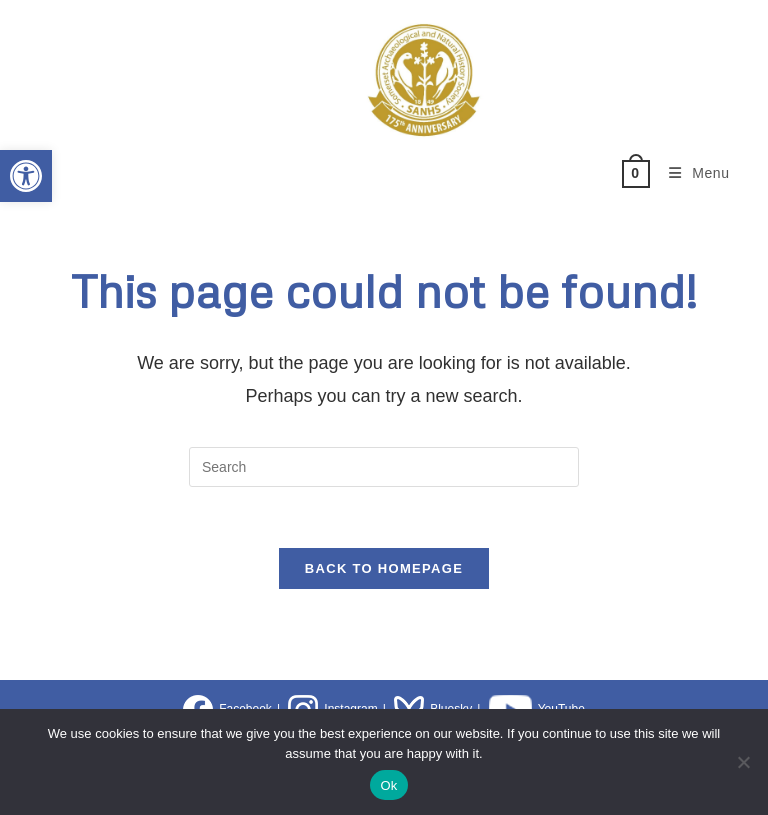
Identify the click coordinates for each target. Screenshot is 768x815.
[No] (743, 762)
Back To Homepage (384, 568)
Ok (388, 785)
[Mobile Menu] (692, 173)
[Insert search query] (384, 467)
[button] (26, 176)
